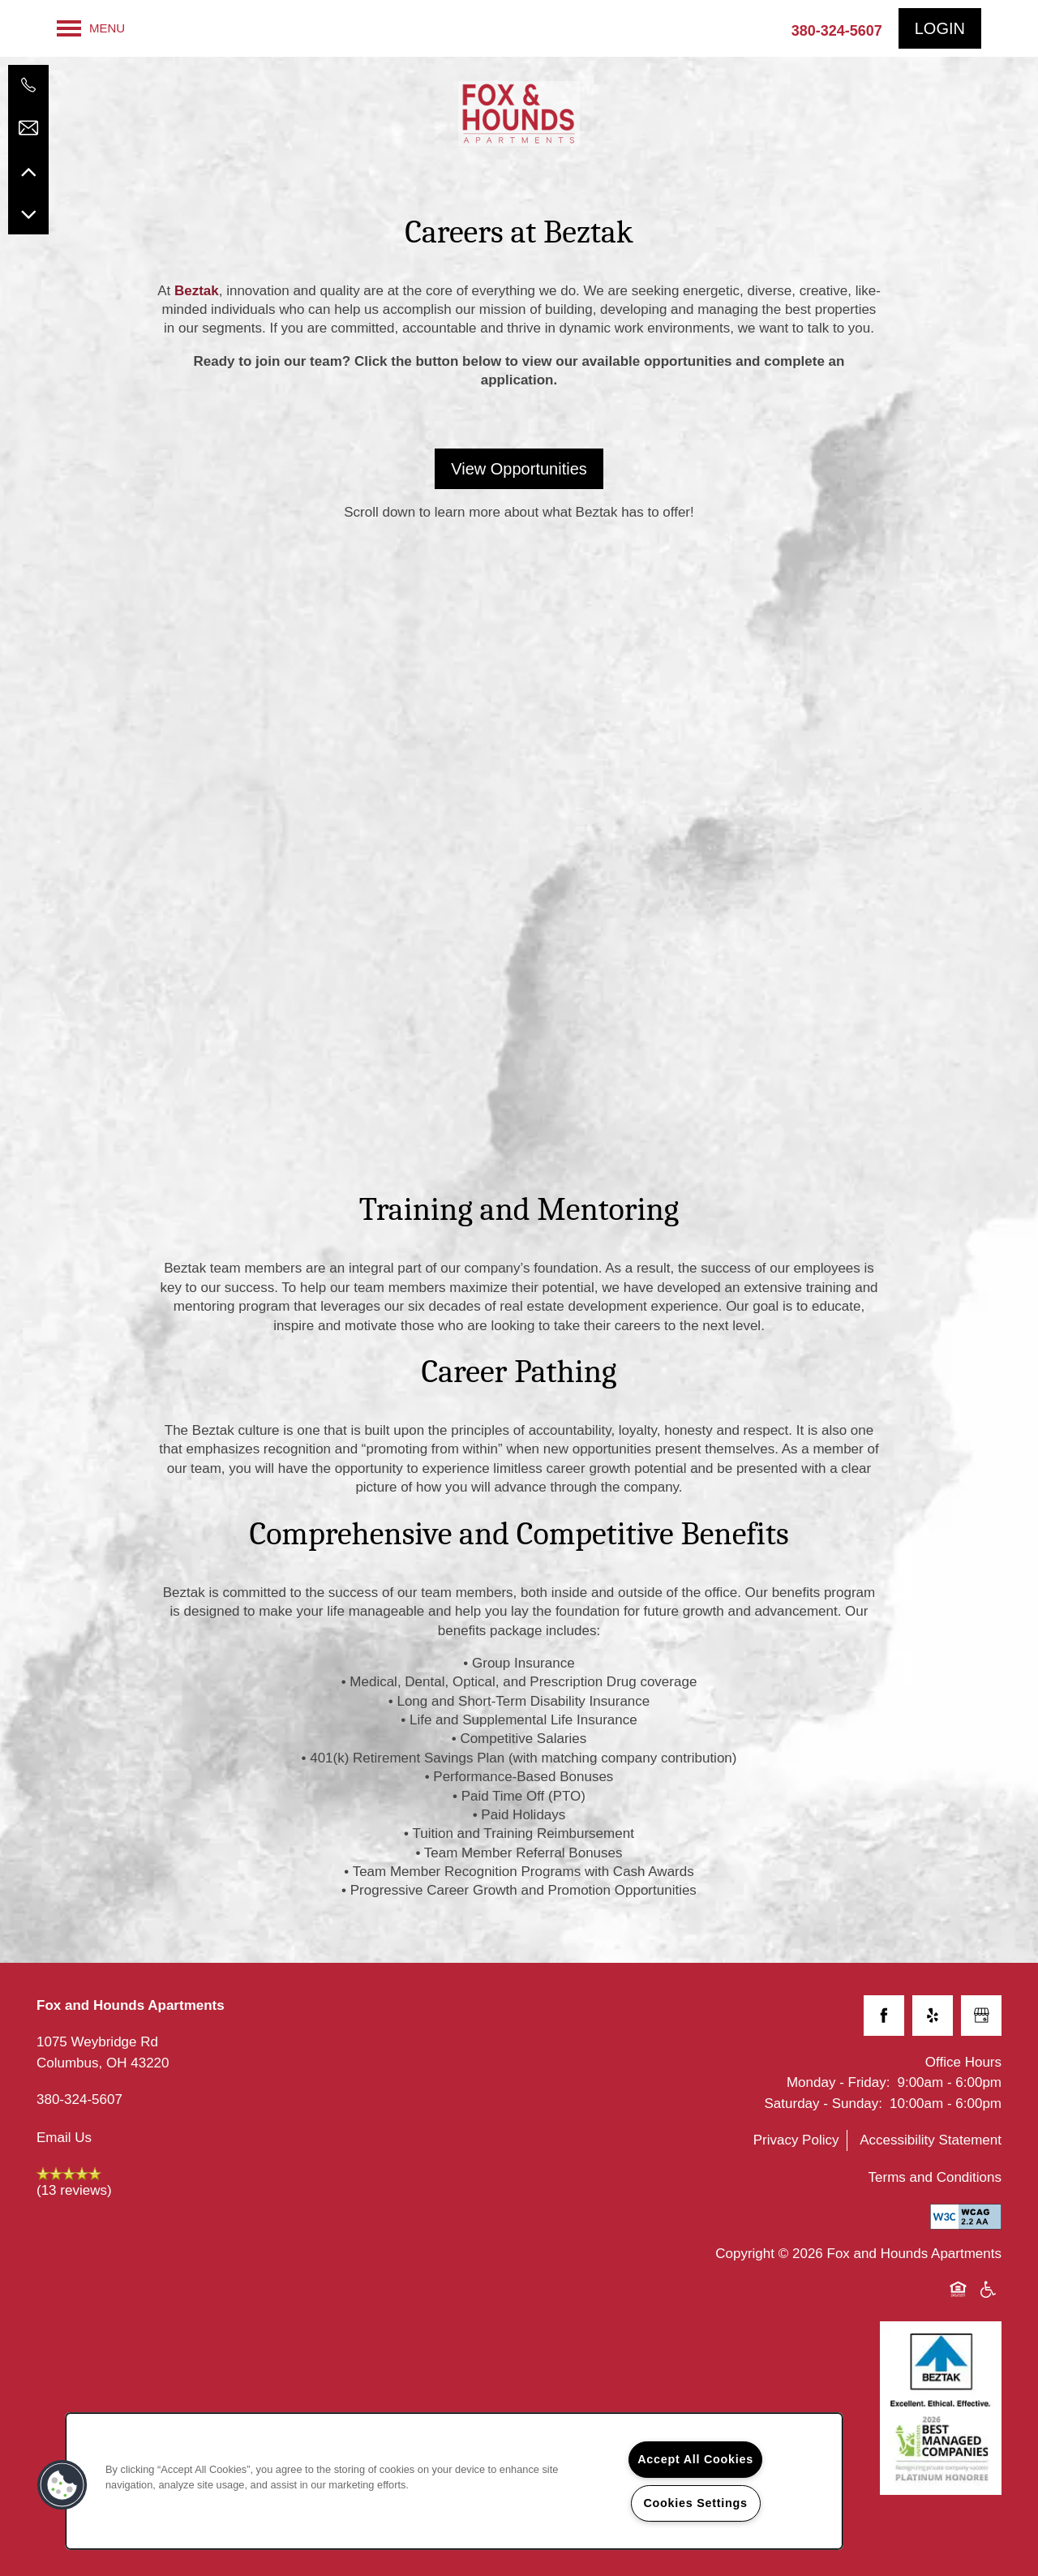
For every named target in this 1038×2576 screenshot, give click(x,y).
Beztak (196, 290)
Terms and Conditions (935, 2177)
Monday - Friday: (838, 2082)
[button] (940, 28)
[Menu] (91, 28)
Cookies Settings (695, 2503)
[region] (454, 2481)
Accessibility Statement (931, 2140)
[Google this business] (981, 2015)
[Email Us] (28, 128)
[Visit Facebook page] (884, 2015)
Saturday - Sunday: (824, 2103)
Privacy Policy (796, 2140)
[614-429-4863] (28, 85)
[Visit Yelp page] (932, 2015)
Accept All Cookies (695, 2459)
